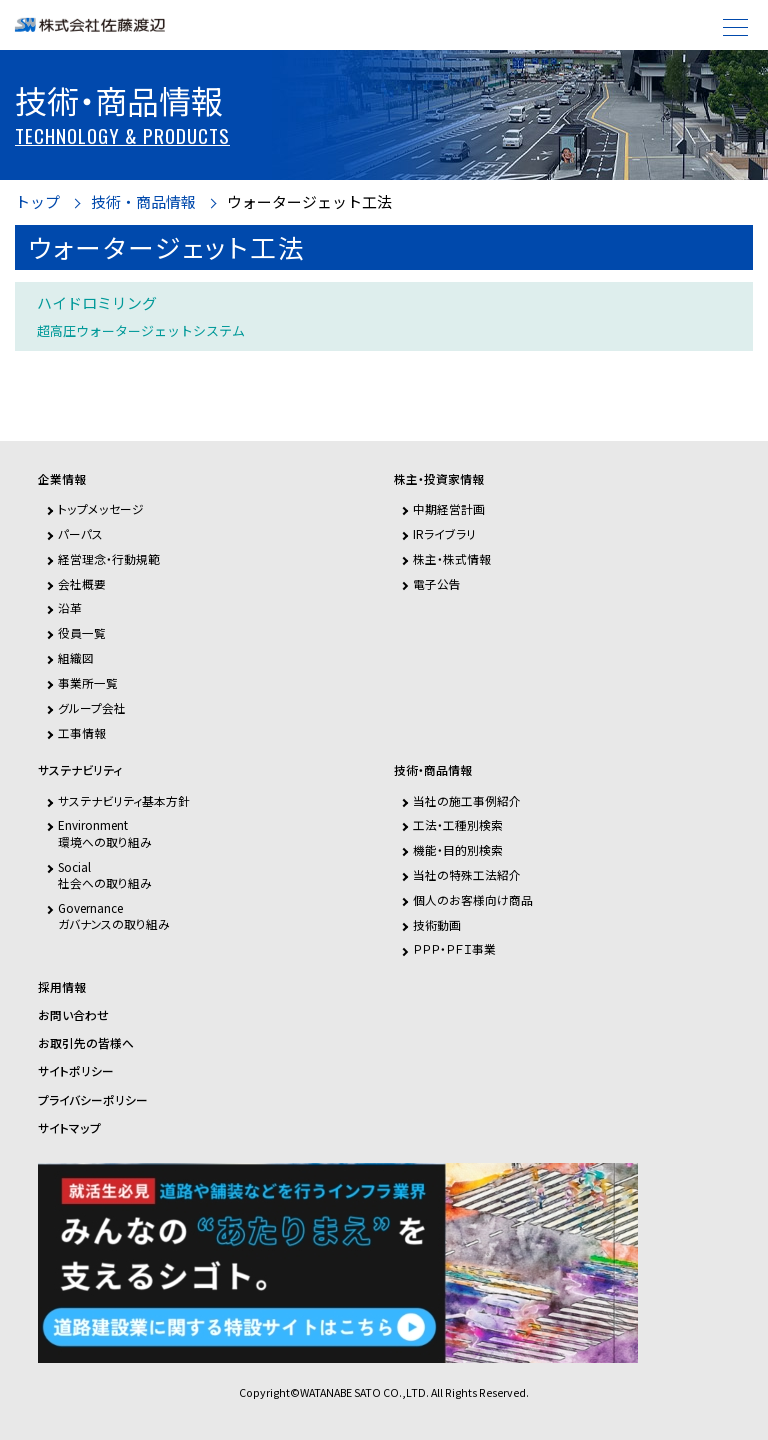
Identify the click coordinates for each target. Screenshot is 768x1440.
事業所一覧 (88, 682)
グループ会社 (92, 707)
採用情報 (62, 987)
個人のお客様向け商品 (473, 899)
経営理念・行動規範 (109, 558)
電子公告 (437, 583)
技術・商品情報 (143, 202)
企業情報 (62, 479)
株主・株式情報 (452, 558)
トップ (37, 202)
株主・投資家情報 (439, 479)
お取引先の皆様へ (86, 1043)
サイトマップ (69, 1128)
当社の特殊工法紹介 (467, 874)
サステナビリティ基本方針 (124, 800)
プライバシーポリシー (93, 1100)
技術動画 (437, 924)
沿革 (70, 607)
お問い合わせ (73, 1015)
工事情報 (82, 732)
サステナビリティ (80, 770)
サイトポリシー (76, 1071)
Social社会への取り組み (105, 874)
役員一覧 (82, 632)
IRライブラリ (444, 533)
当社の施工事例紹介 (467, 800)
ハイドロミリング (141, 316)
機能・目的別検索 (458, 849)
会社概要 (82, 583)
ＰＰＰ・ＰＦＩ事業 (454, 948)
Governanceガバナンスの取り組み (114, 915)
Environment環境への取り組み (105, 832)
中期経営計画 (449, 508)
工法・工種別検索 (458, 824)
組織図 (76, 657)
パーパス (80, 533)
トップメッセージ (101, 508)
